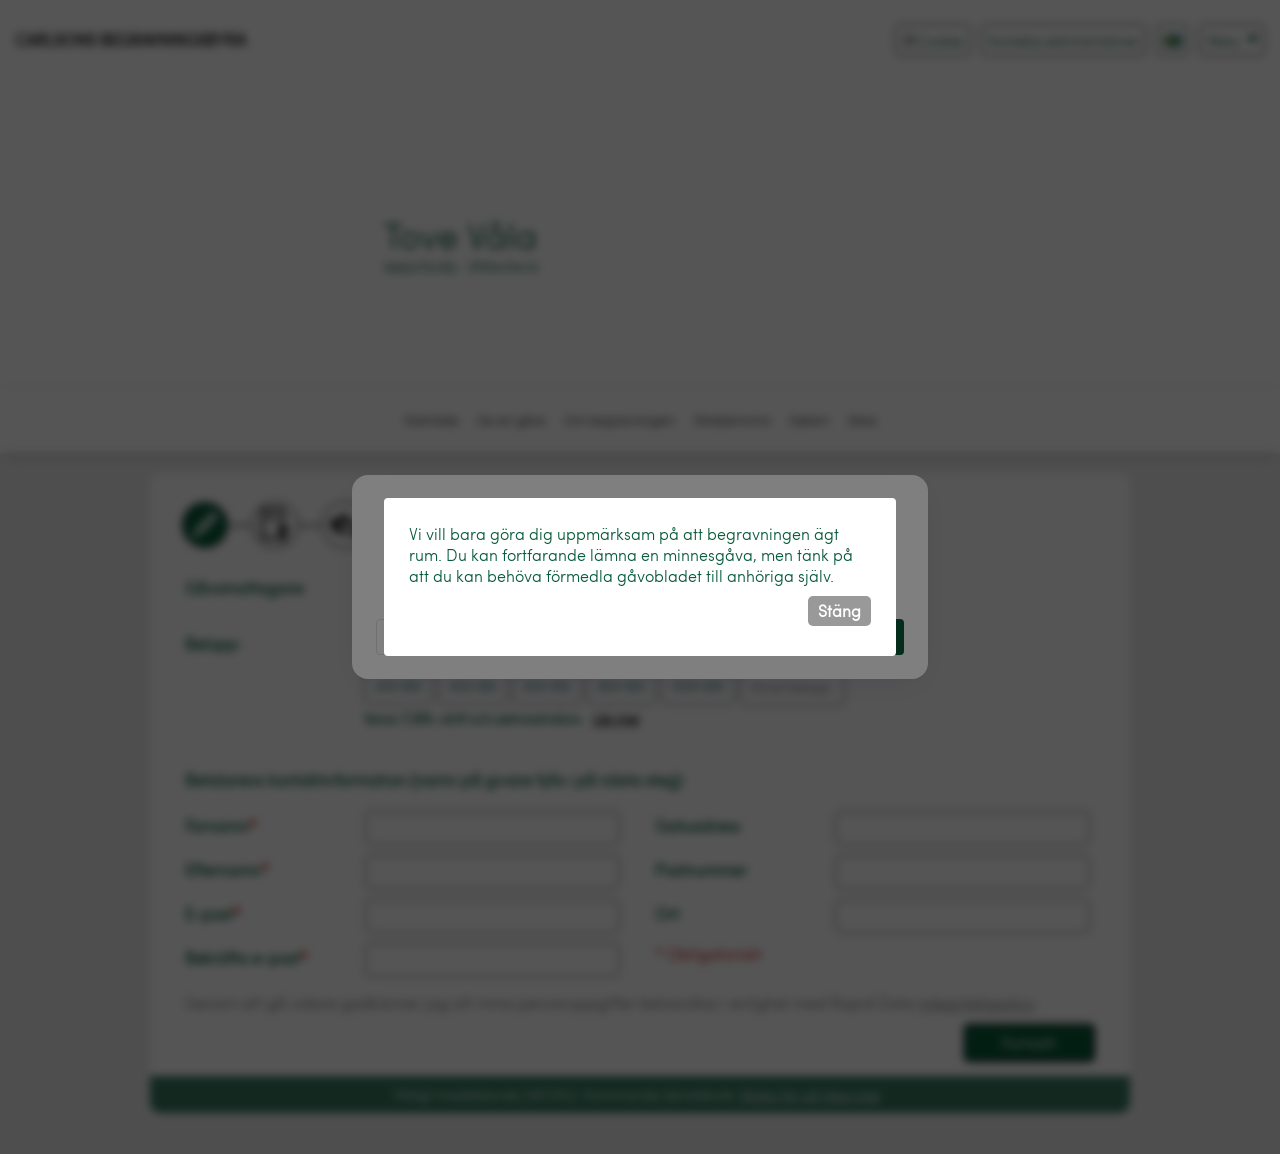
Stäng (839, 610)
